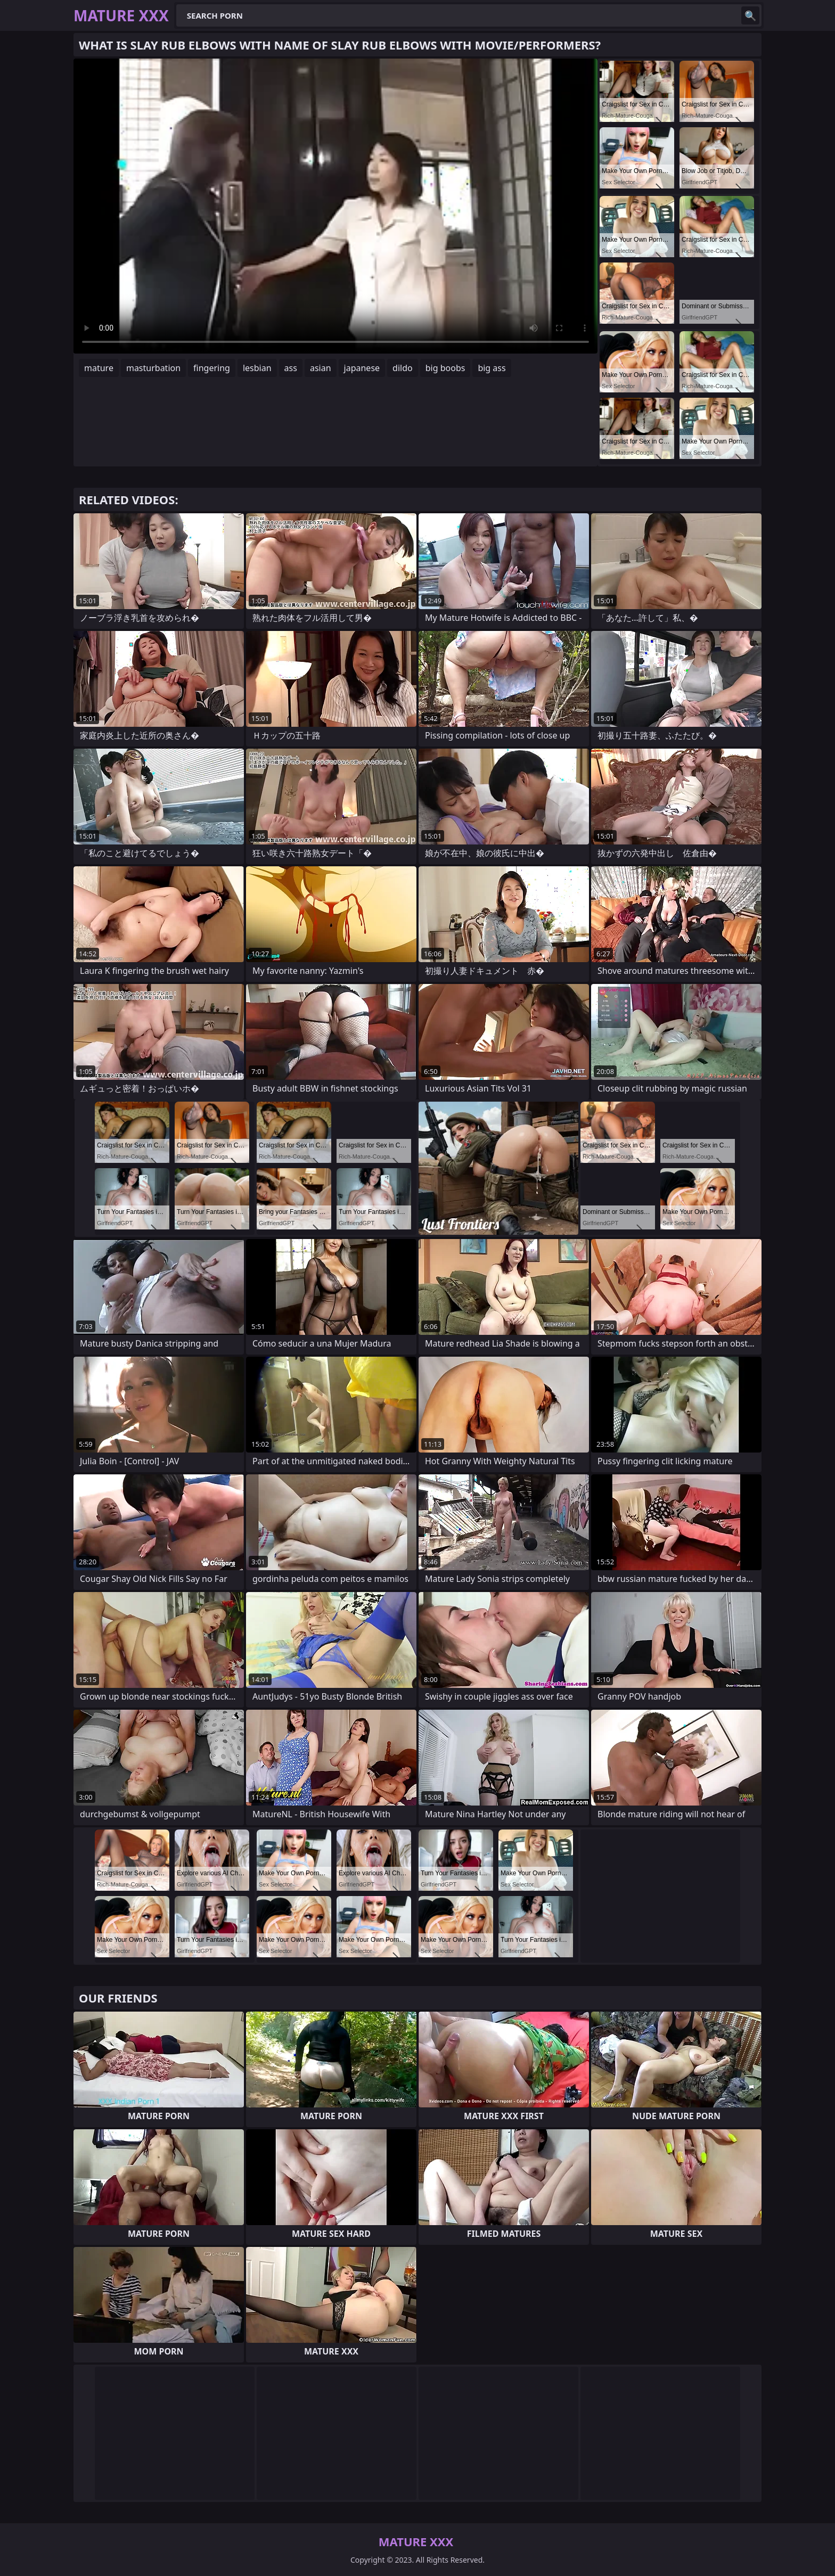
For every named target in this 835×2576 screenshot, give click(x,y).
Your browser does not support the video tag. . (335, 206)
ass (290, 368)
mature (98, 368)
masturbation (153, 368)
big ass (491, 368)
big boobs (445, 368)
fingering (211, 368)
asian (320, 368)
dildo (402, 368)
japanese (362, 368)
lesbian (257, 368)
